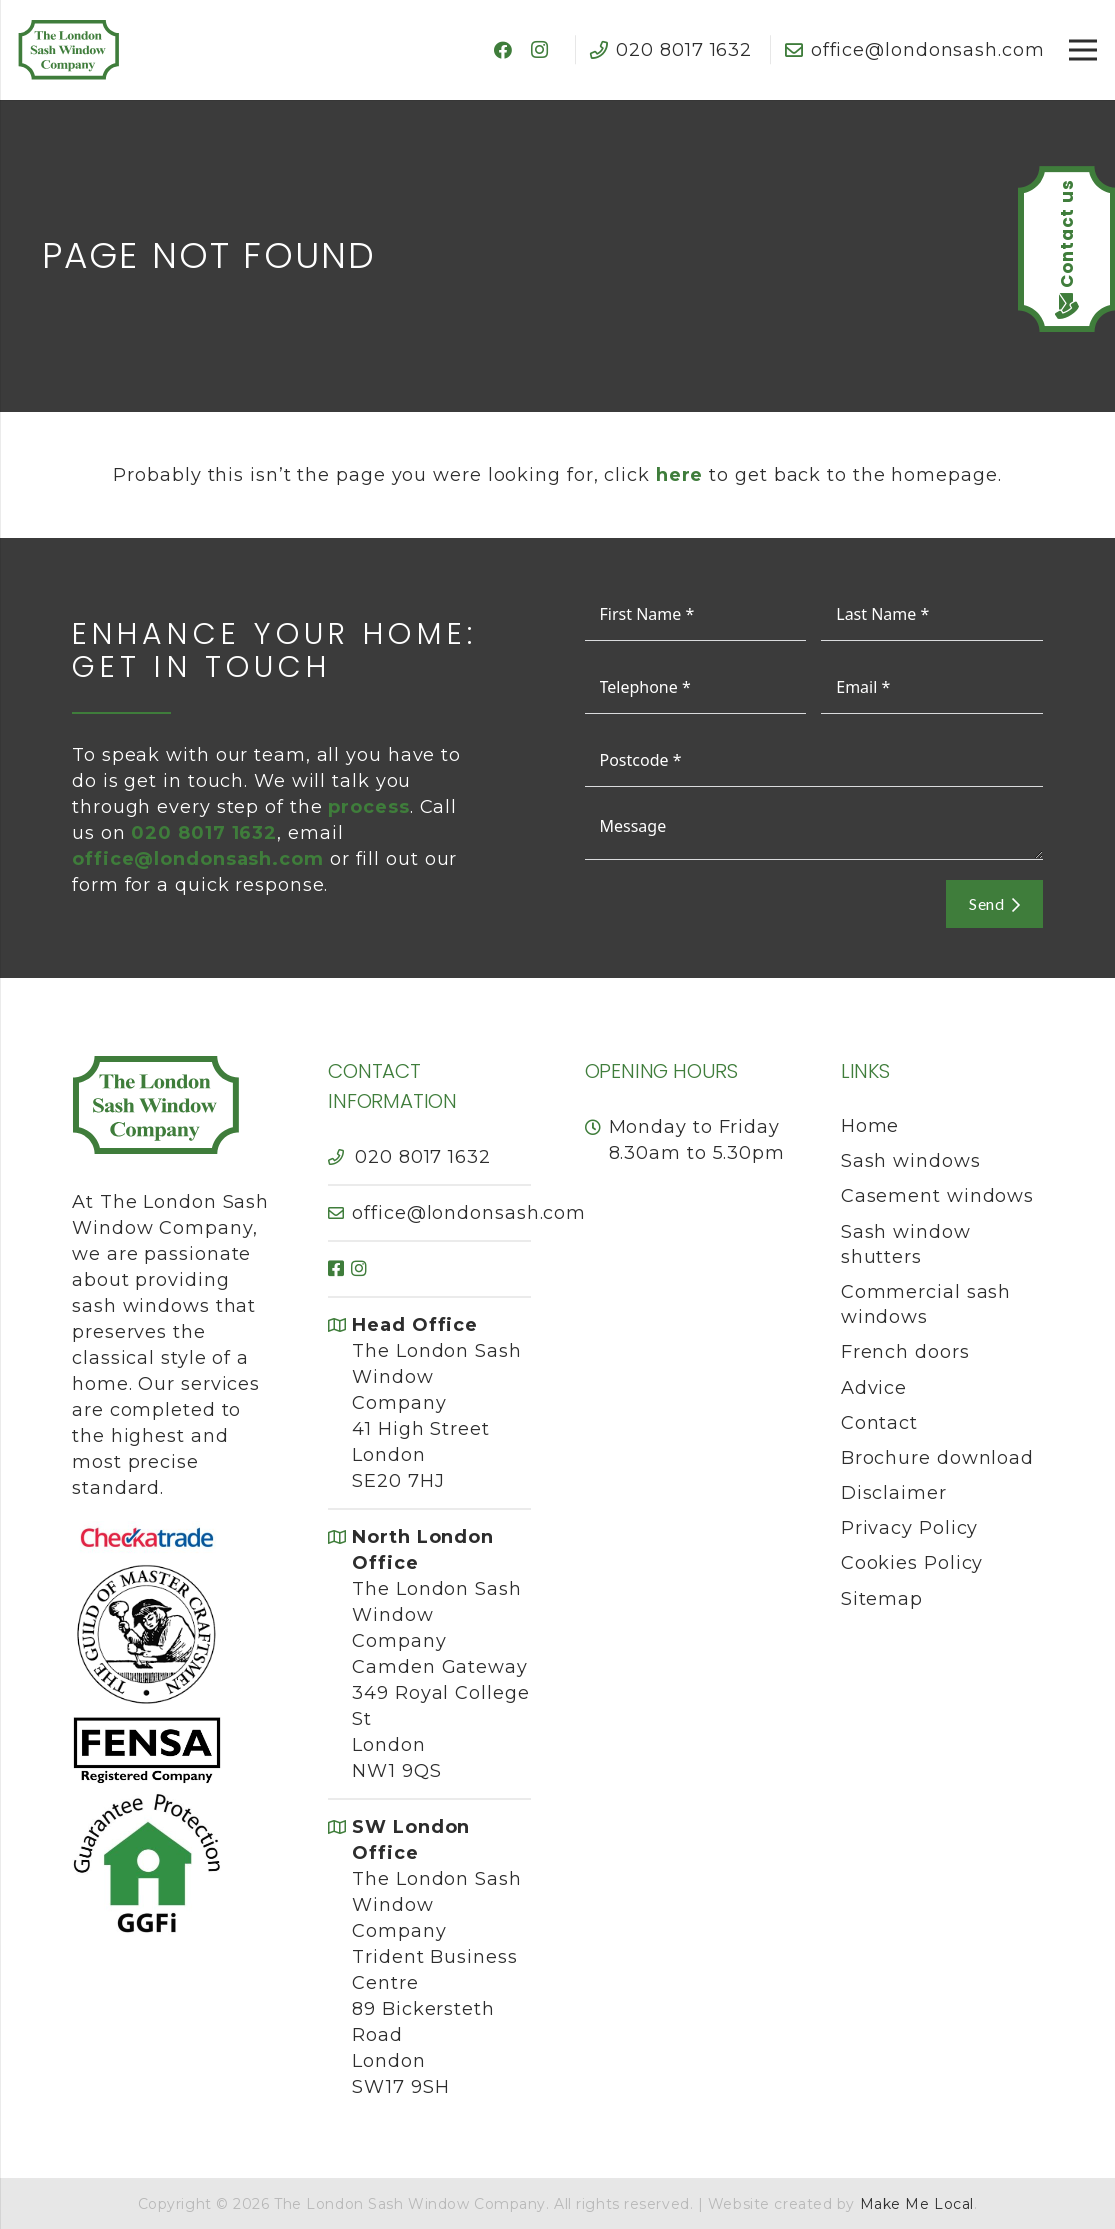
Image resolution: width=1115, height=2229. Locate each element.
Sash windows (911, 1161)
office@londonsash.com (198, 859)
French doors (905, 1352)
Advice (874, 1388)
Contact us (1067, 233)
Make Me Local (917, 2204)
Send (994, 903)
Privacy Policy (910, 1528)
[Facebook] (504, 50)
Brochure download (937, 1458)
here (680, 475)
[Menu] (1083, 50)
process (368, 807)
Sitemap (882, 1599)
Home (870, 1126)
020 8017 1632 (423, 1157)
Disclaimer (894, 1493)
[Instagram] (540, 50)
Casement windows (937, 1196)
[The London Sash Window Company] (68, 50)
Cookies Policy (912, 1563)
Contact (879, 1423)
